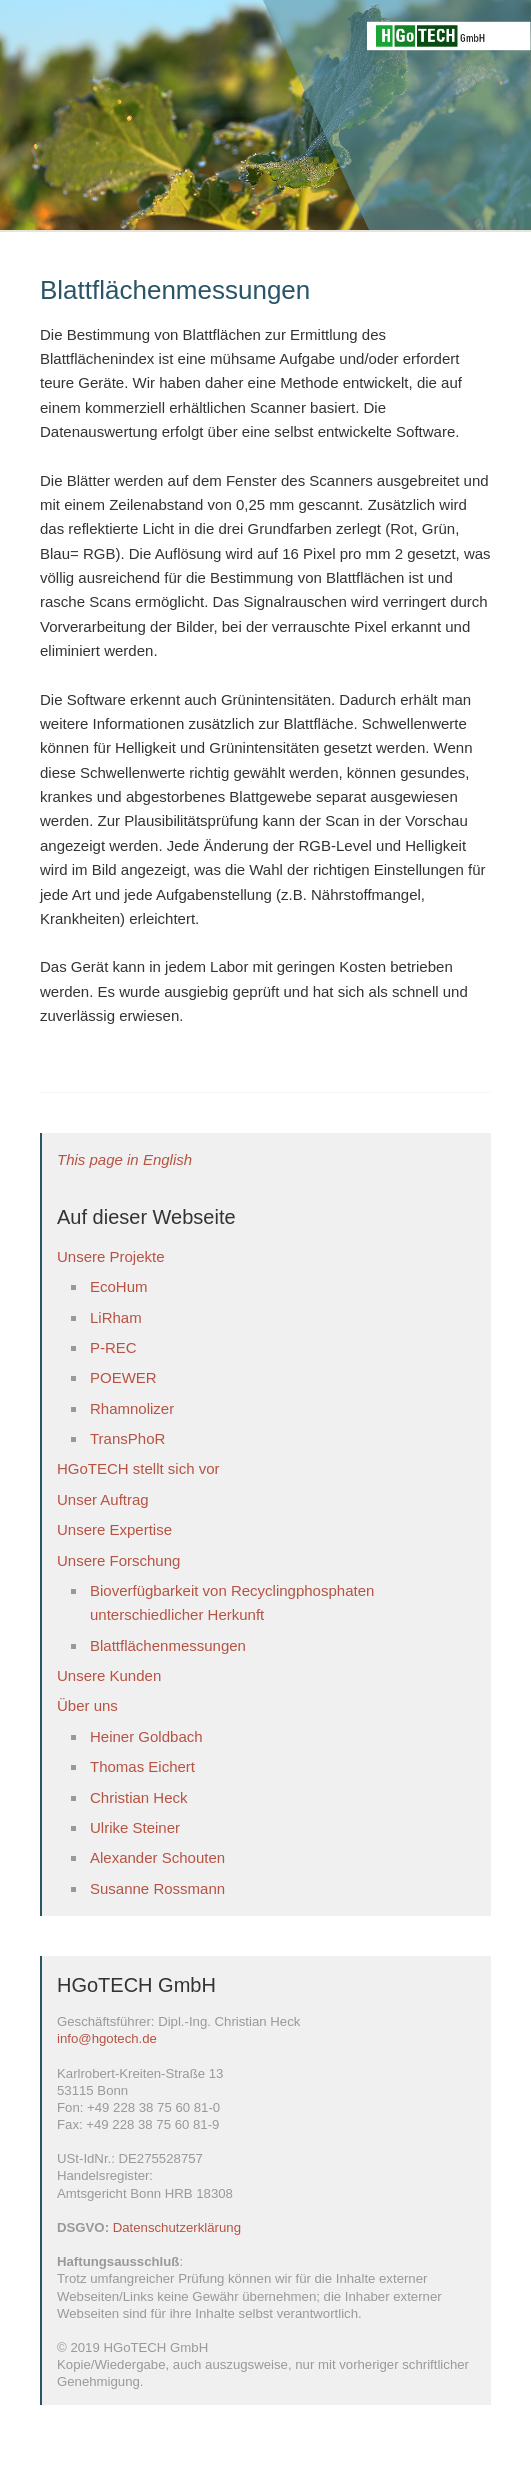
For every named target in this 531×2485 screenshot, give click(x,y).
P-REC (113, 1347)
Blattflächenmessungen (168, 1645)
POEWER (123, 1377)
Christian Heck (139, 1797)
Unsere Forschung (118, 1560)
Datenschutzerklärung (177, 2227)
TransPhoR (127, 1438)
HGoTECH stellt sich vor (138, 1468)
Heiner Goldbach (146, 1736)
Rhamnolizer (132, 1408)
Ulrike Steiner (135, 1827)
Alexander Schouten (157, 1857)
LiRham (116, 1317)
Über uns (87, 1705)
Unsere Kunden (109, 1675)
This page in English (124, 1159)
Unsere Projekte (111, 1256)
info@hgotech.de (107, 2038)
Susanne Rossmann (157, 1888)
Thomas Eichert (142, 1766)
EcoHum (119, 1286)
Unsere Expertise (114, 1529)
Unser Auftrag (103, 1499)
